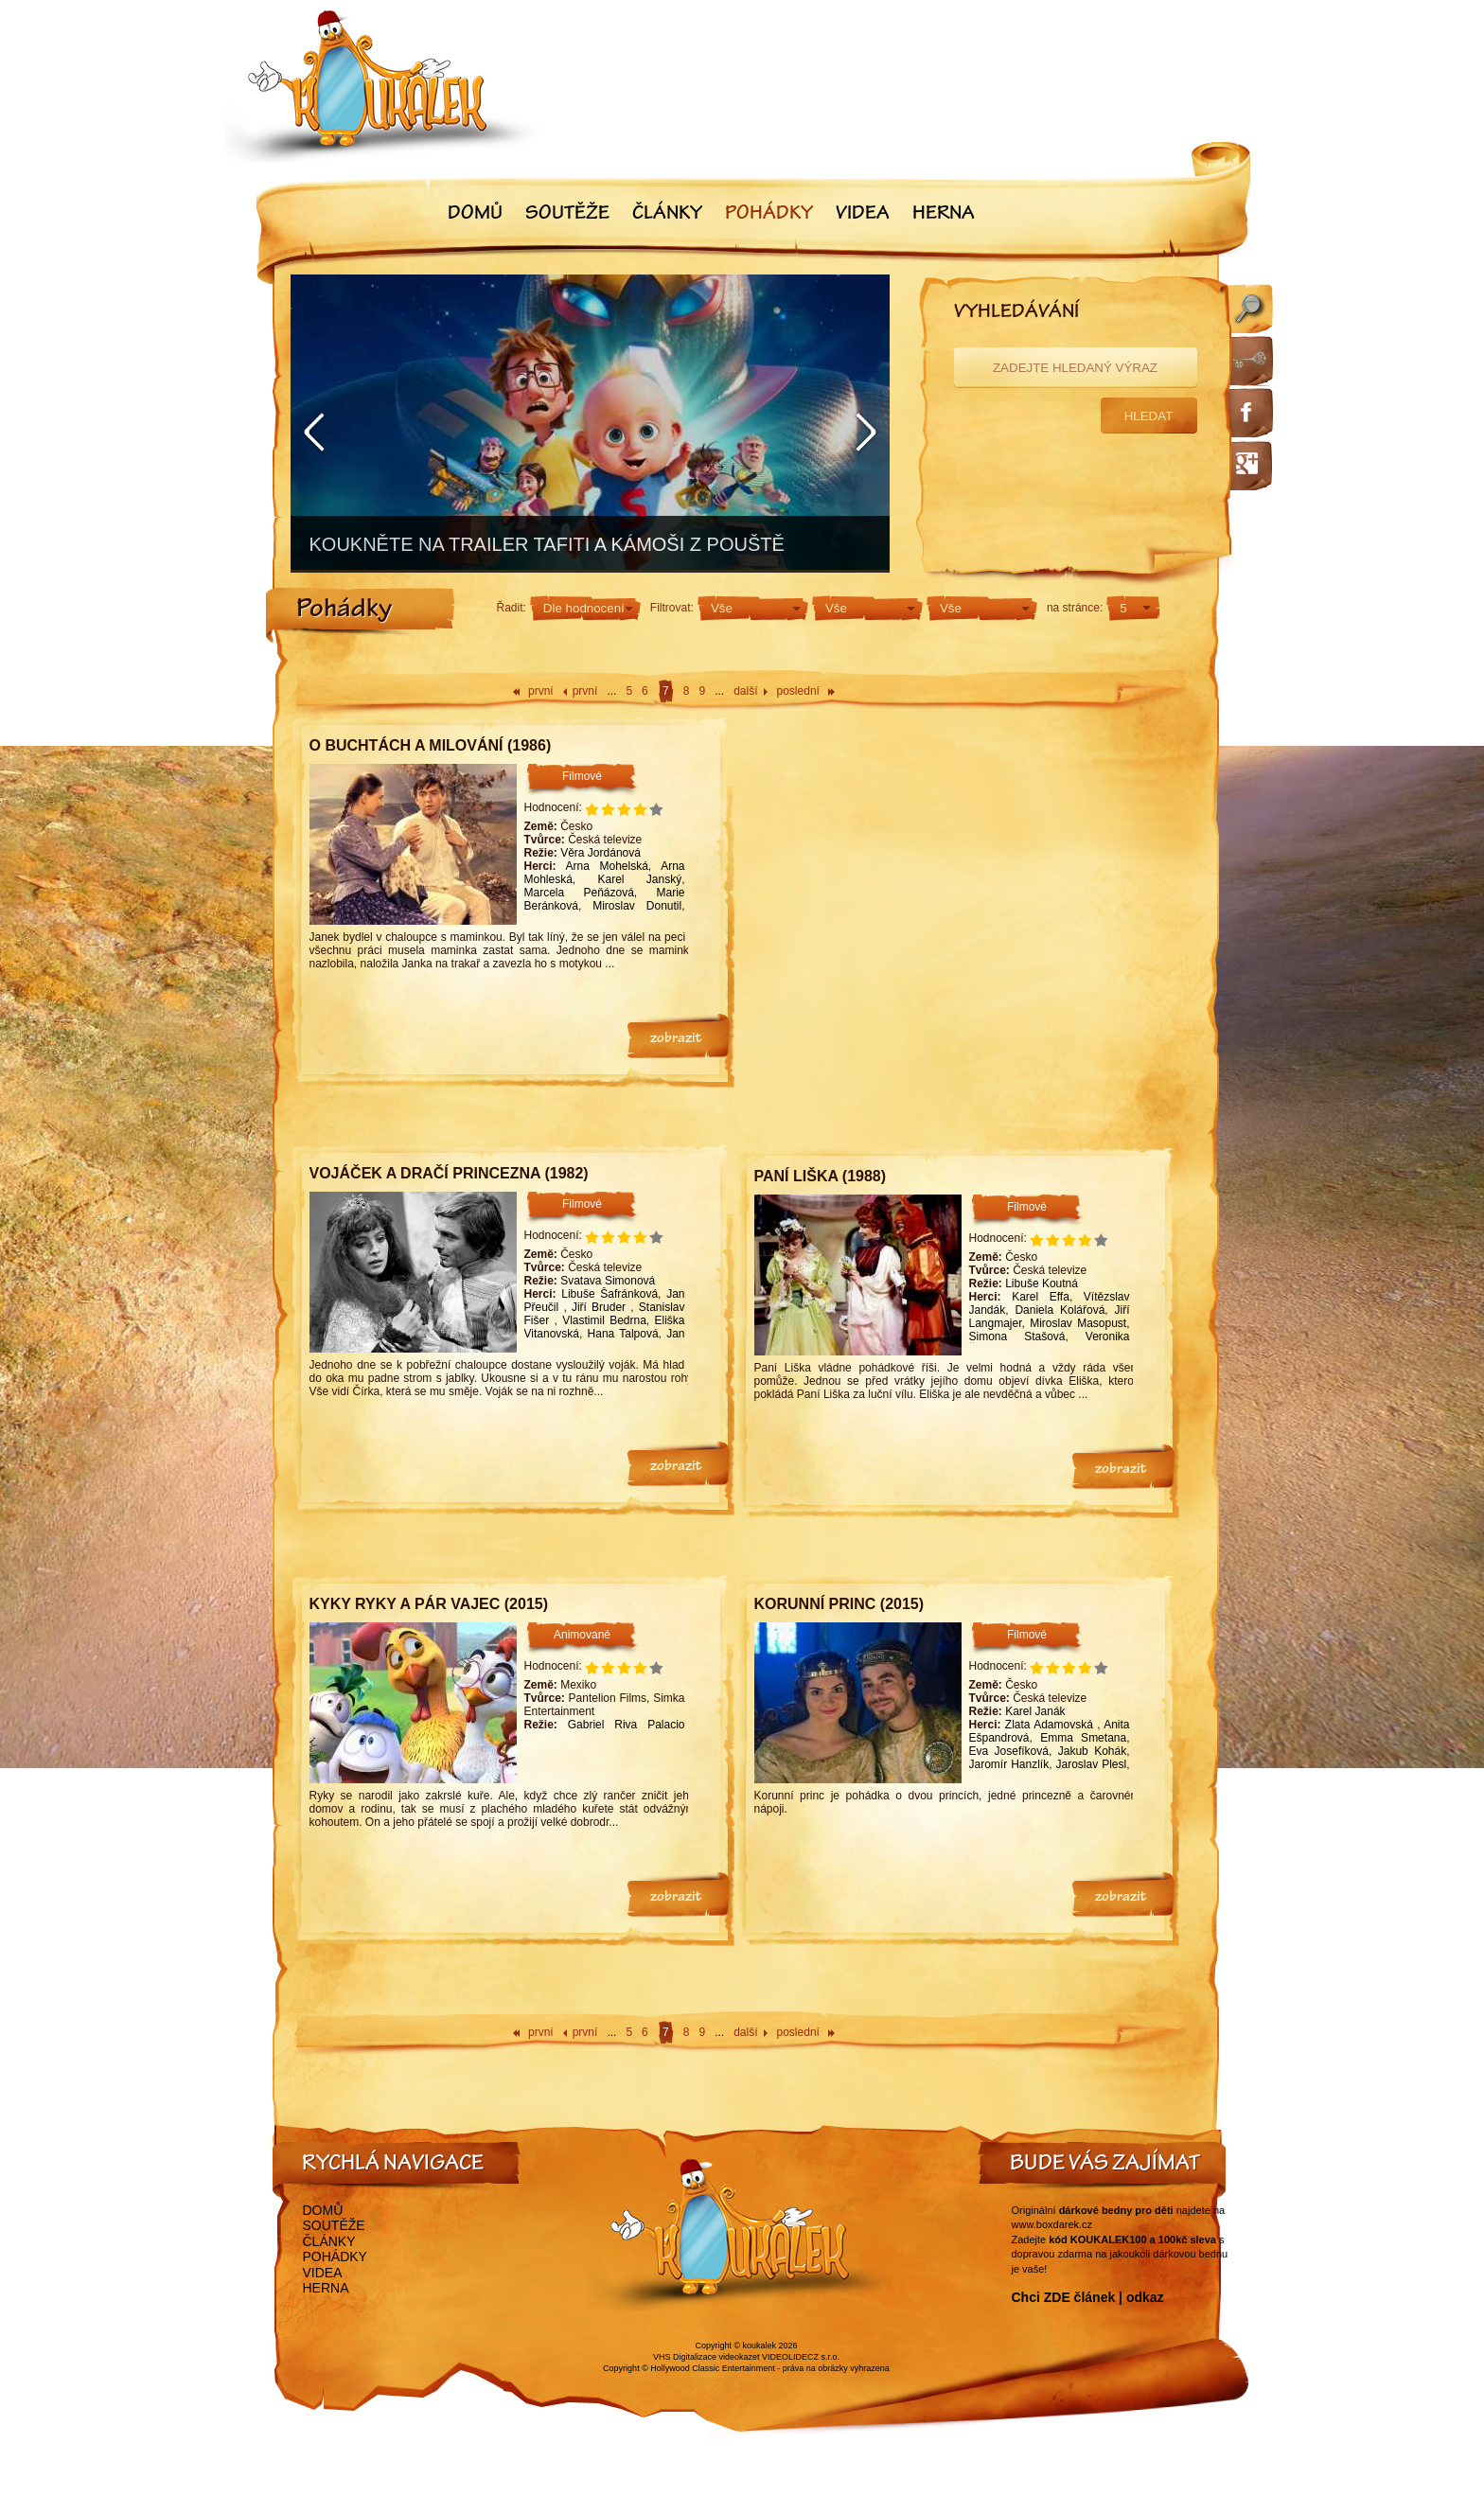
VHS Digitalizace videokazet (706, 2357)
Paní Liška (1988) (820, 1176)
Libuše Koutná (1041, 1283)
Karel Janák (1035, 1711)
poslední (798, 691)
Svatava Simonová (607, 1280)
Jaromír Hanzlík (1009, 1764)
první (541, 691)
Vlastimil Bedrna (604, 1320)
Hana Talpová (623, 1333)
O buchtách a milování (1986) (430, 745)
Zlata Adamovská (1051, 1724)
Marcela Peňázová (579, 892)
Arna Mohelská (606, 866)
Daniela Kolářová (1059, 1310)
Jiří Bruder (601, 1307)
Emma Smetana (1083, 1737)
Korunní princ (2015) (839, 1604)
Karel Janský (640, 879)
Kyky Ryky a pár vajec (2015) (429, 1604)
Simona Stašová (1017, 1336)
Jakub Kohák (1092, 1751)
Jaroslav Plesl (1090, 1764)
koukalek (760, 2345)
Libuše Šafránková (609, 1294)
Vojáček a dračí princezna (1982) (449, 1173)
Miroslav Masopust (1078, 1323)
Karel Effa (1040, 1296)
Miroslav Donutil (636, 905)
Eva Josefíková (1009, 1751)
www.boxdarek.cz (1052, 2224)
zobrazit (676, 1039)
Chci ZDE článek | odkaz (1088, 2297)
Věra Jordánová (600, 852)
